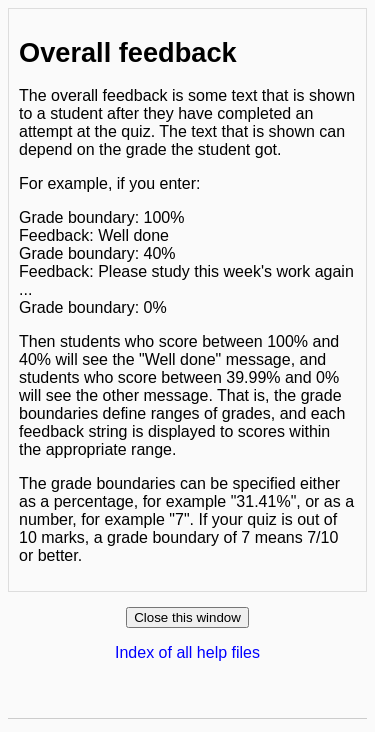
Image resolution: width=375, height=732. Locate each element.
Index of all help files (187, 652)
